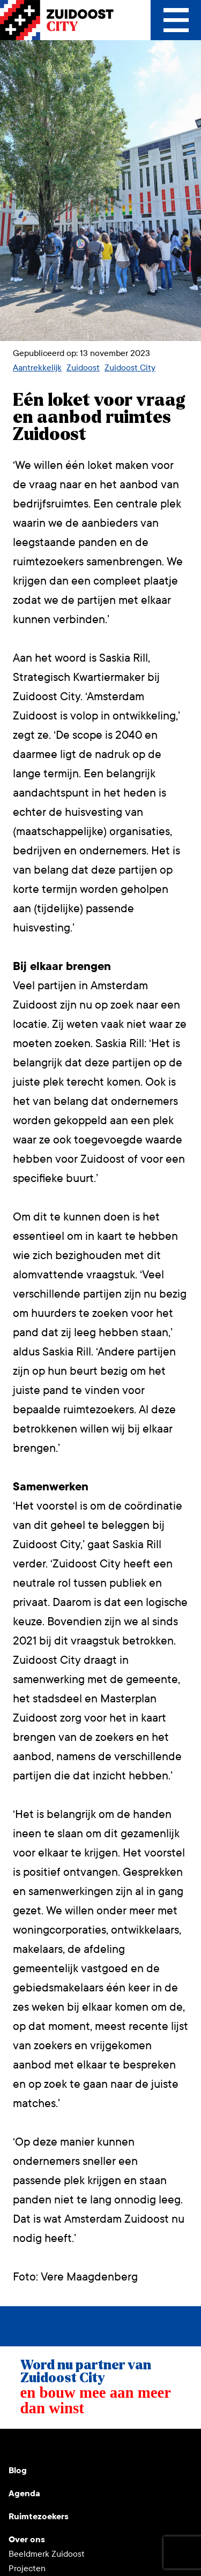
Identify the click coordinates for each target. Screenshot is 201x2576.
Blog (18, 2470)
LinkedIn (68, 2445)
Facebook (94, 2445)
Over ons (27, 2539)
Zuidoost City (130, 367)
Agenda (24, 2493)
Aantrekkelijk (37, 367)
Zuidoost (83, 367)
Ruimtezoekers (39, 2516)
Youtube (17, 2445)
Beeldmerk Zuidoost (47, 2554)
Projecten (27, 2568)
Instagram (42, 2445)
